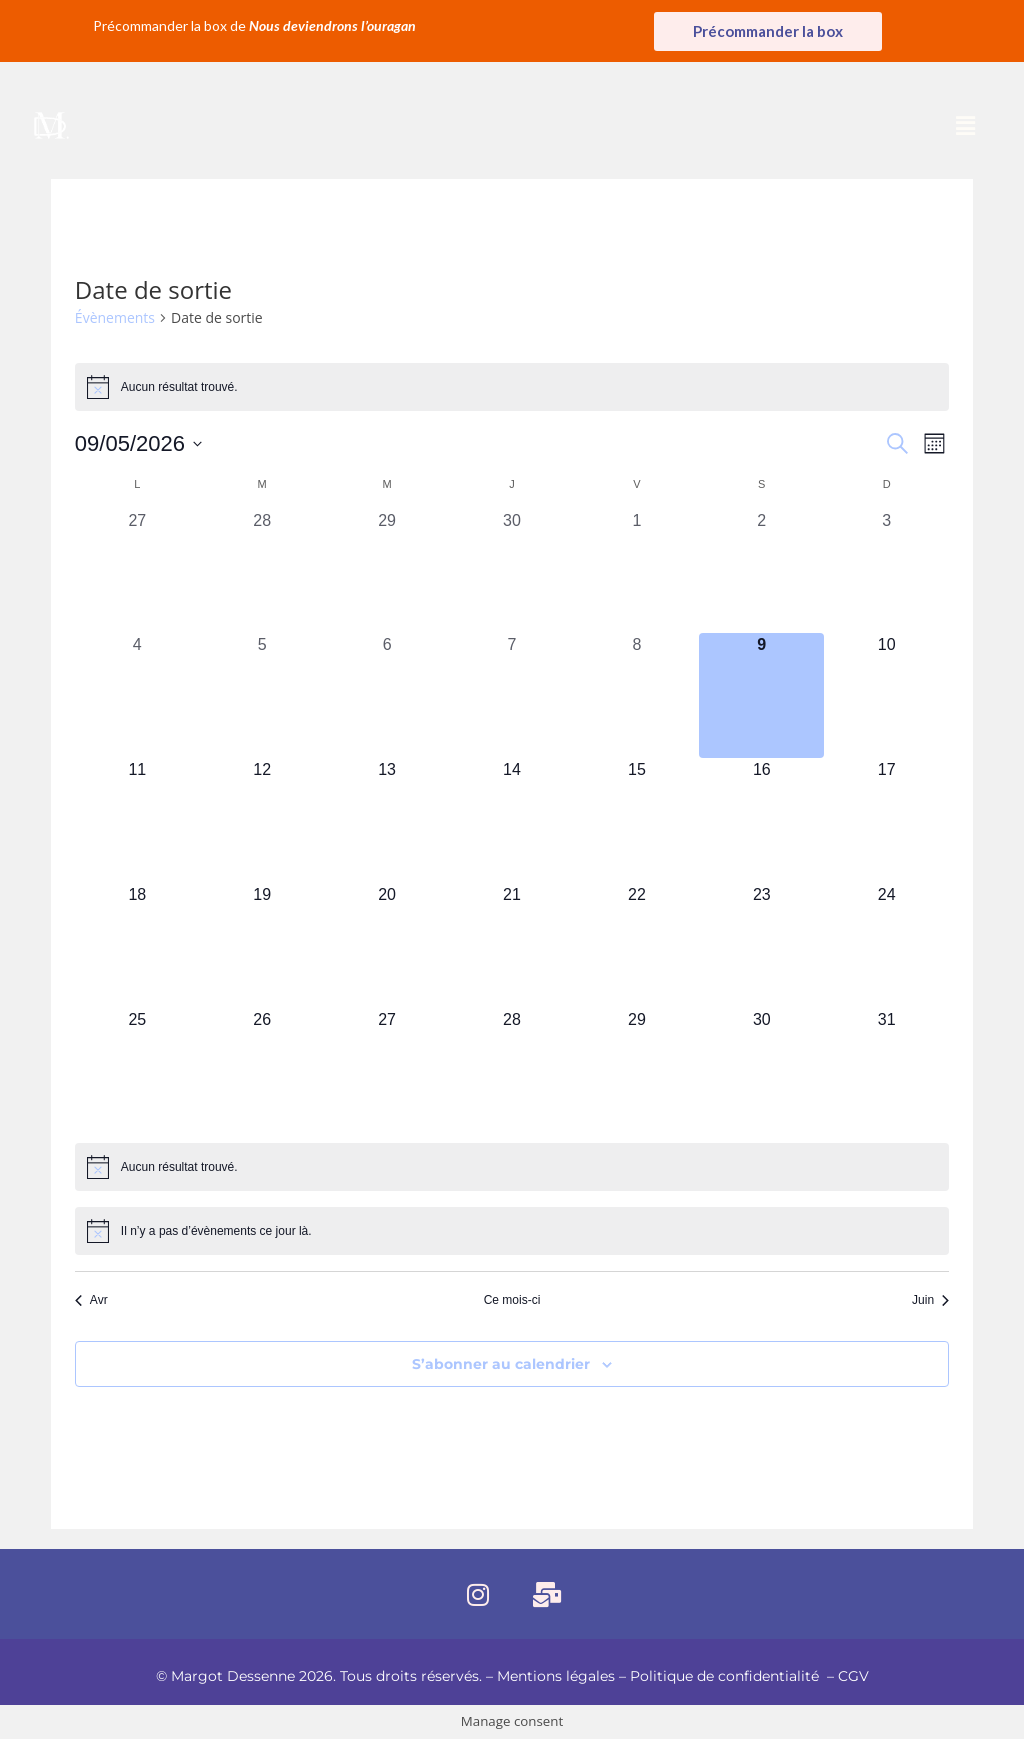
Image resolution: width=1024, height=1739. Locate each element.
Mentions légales (556, 1676)
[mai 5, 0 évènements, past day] (262, 695)
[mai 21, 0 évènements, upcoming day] (512, 945)
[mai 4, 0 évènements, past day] (137, 695)
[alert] (512, 387)
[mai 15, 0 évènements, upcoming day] (636, 820)
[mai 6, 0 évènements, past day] (387, 695)
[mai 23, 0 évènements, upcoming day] (761, 945)
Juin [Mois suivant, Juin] (930, 1300)
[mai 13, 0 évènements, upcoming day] (387, 820)
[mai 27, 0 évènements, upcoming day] (387, 1070)
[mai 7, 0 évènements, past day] (512, 695)
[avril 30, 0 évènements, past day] (512, 571)
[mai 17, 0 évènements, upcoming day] (886, 820)
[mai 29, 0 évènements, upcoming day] (636, 1070)
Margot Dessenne (233, 1676)
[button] (966, 125)
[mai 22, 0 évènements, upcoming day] (636, 945)
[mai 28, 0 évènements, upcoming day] (512, 1070)
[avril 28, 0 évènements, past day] (262, 571)
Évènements (115, 317)
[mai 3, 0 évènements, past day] (886, 571)
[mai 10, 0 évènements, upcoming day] (886, 695)
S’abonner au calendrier (501, 1364)
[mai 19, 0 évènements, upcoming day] (262, 945)
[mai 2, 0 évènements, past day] (761, 571)
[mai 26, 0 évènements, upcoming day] (262, 1070)
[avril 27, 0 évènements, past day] (137, 571)
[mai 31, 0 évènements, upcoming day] (886, 1070)
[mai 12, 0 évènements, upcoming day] (262, 820)
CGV (853, 1676)
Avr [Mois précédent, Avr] (91, 1300)
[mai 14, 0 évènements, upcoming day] (512, 820)
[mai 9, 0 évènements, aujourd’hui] (761, 695)
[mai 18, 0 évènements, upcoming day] (137, 945)
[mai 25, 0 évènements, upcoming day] (137, 1070)
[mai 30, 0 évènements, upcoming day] (761, 1070)
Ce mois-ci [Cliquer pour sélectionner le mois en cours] (512, 1300)
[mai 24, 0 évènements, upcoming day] (886, 945)
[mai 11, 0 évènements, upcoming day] (137, 820)
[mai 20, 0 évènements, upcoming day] (387, 945)
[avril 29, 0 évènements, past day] (387, 571)
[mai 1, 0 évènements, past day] (636, 571)
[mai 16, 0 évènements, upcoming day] (761, 820)
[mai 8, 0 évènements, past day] (636, 695)
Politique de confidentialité (726, 1676)
